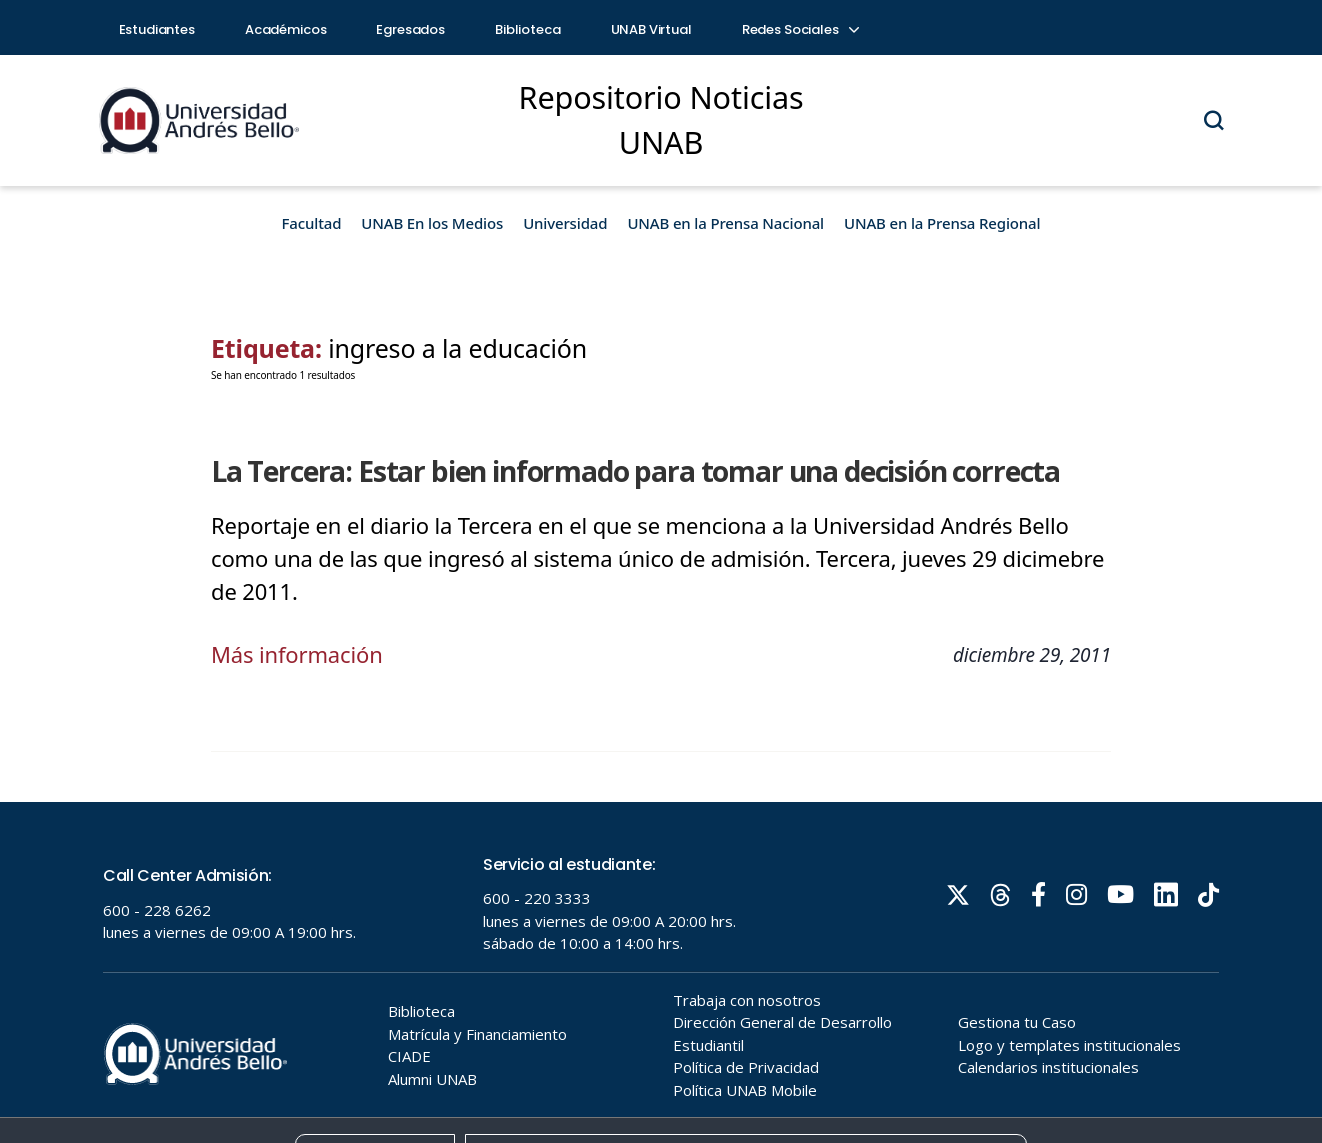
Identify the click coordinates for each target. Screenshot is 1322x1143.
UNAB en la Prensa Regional (942, 223)
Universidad (565, 223)
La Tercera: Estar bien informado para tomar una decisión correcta (635, 471)
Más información (297, 654)
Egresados (410, 29)
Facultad (312, 223)
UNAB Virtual (651, 29)
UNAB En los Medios (432, 223)
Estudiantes (157, 29)
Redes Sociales (800, 29)
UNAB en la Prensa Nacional (725, 223)
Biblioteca (528, 29)
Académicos (286, 29)
